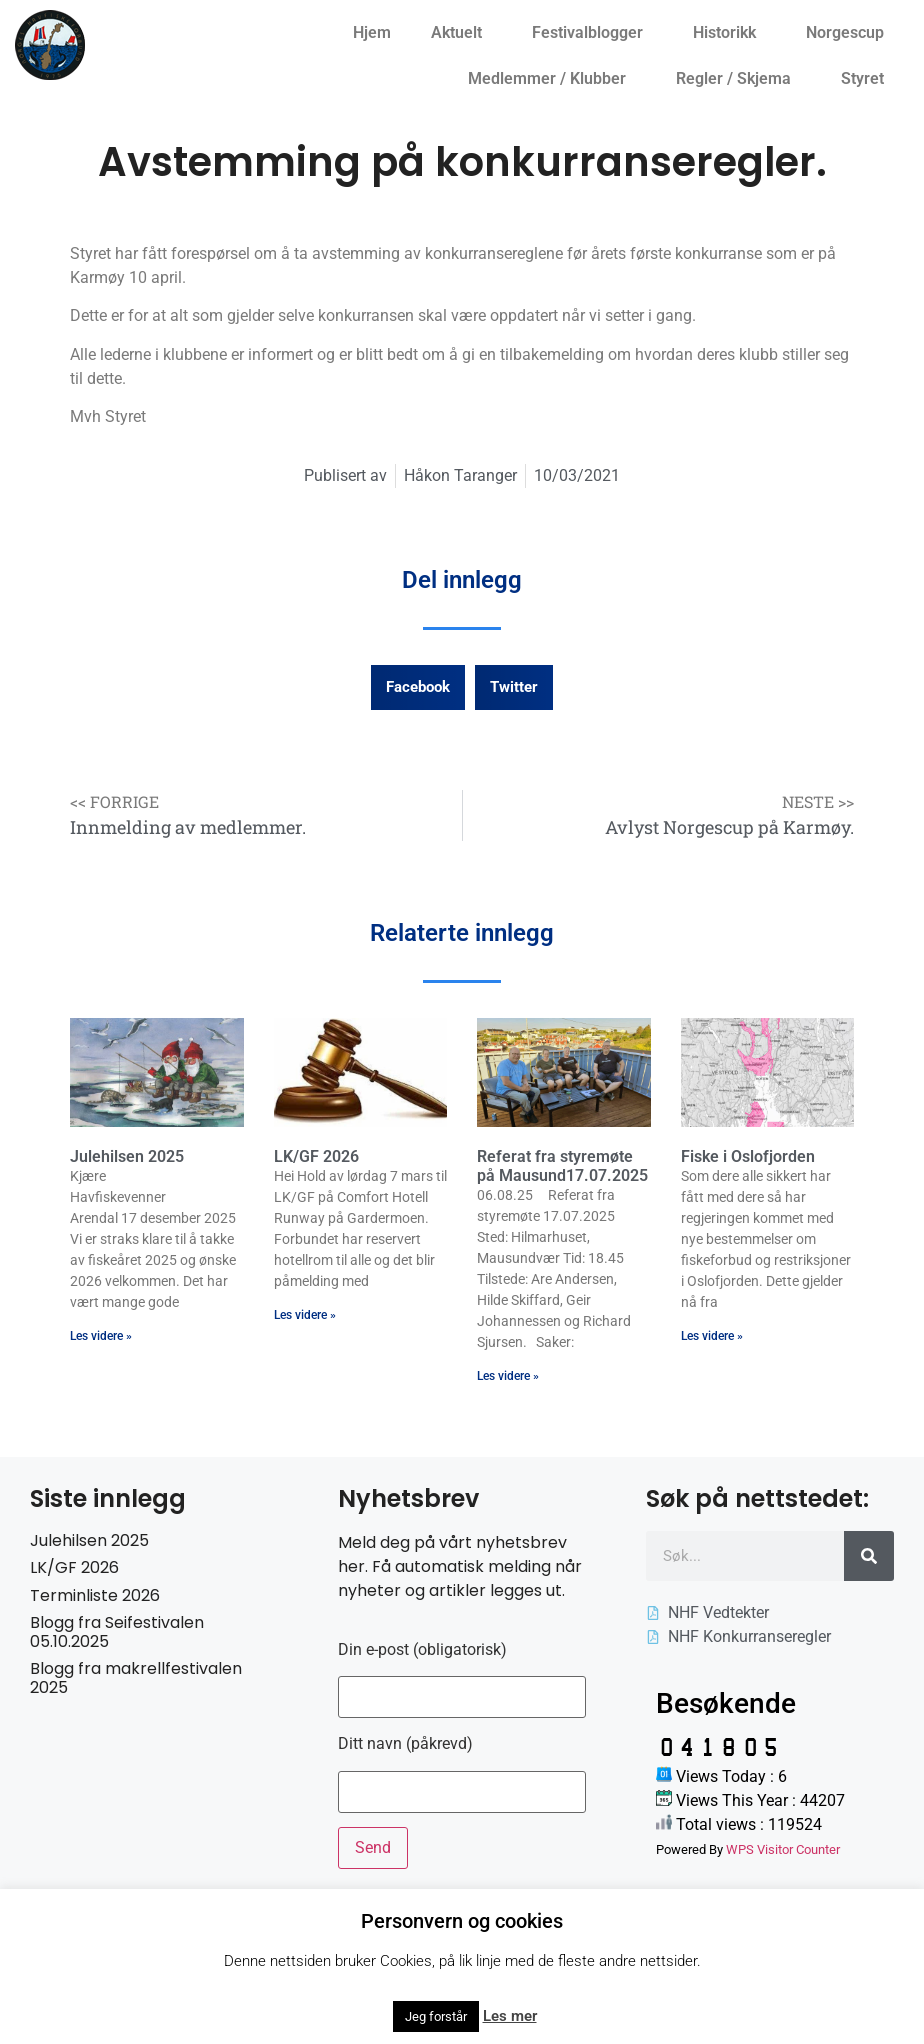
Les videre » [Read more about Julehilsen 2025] (101, 1336)
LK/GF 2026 (316, 1156)
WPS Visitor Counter (783, 1849)
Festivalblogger (592, 33)
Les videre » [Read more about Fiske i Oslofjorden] (712, 1336)
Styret (867, 79)
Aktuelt (461, 33)
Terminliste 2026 (95, 1595)
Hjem (372, 32)
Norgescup (850, 33)
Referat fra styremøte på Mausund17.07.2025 (562, 1166)
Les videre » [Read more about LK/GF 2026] (305, 1315)
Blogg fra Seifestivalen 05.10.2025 (117, 1632)
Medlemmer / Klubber (552, 79)
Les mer (510, 2016)
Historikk (729, 33)
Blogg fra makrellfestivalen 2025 (136, 1678)
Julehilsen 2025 (127, 1156)
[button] (418, 687)
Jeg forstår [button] (436, 2016)
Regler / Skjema (738, 79)
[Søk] (869, 1556)
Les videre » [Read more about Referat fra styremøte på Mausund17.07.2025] (508, 1376)
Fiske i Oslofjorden (748, 1156)
